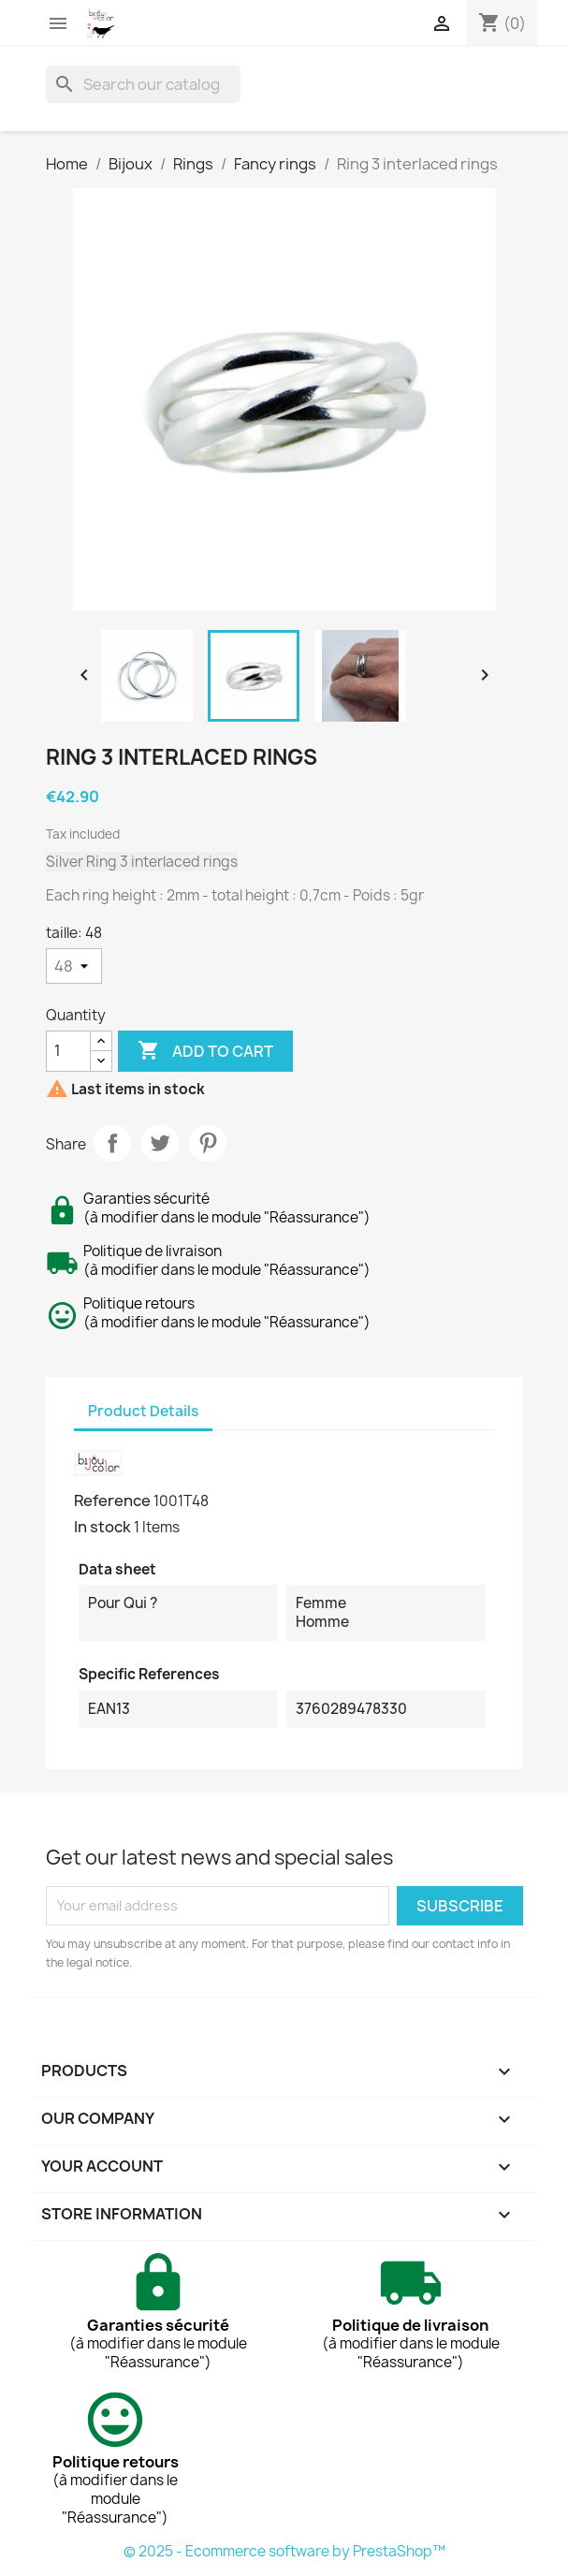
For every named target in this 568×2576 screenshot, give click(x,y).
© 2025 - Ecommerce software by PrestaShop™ (284, 2551)
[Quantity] (68, 1051)
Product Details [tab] (143, 1411)
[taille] (74, 966)
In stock (102, 1526)
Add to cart (205, 1051)
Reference (112, 1500)
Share (112, 1143)
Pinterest (207, 1143)
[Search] (143, 84)
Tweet (160, 1143)
